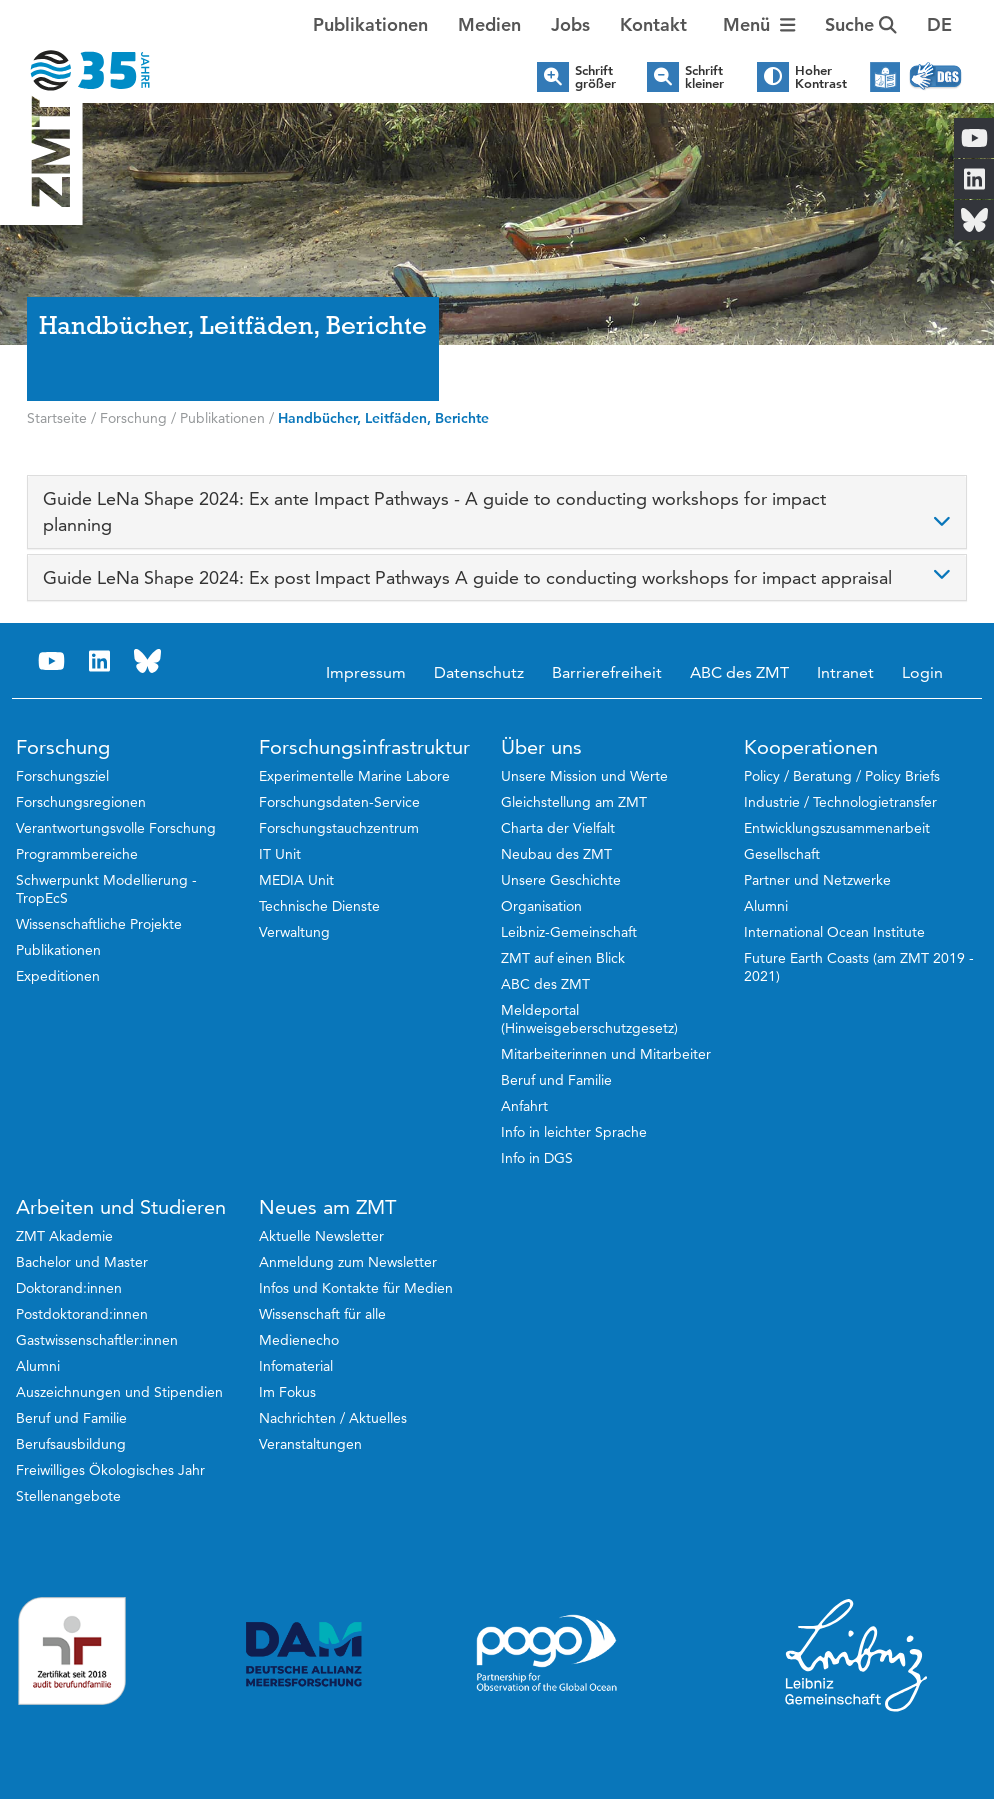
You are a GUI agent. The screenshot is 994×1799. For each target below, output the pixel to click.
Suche (861, 24)
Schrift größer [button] (595, 77)
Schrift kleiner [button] (704, 77)
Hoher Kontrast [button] (821, 77)
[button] (939, 25)
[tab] (497, 511)
